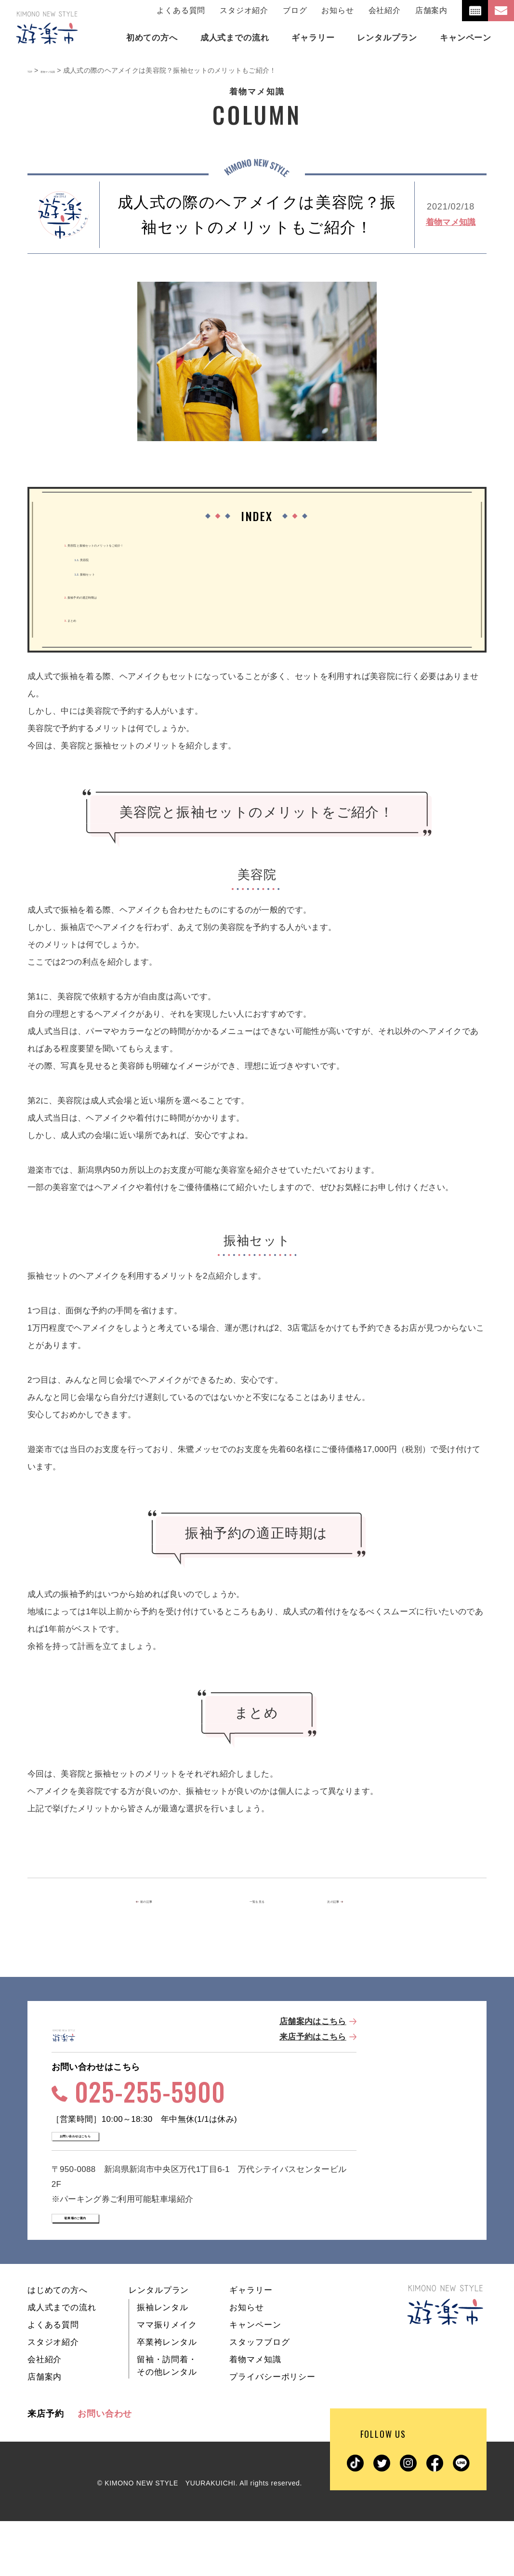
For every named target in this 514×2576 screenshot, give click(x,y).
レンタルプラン (159, 2345)
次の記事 (344, 1902)
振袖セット (103, 572)
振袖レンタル (162, 2362)
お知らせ (337, 10)
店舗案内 (431, 10)
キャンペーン (255, 2379)
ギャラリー (250, 2345)
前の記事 (166, 1902)
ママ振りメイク (167, 2379)
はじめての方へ (57, 2345)
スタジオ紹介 (244, 10)
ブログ (295, 10)
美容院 (95, 558)
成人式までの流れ (61, 2362)
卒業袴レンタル (167, 2397)
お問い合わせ (105, 2468)
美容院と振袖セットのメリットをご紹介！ (148, 544)
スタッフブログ (259, 2397)
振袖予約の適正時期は (110, 596)
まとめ (81, 619)
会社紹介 (385, 10)
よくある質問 (181, 10)
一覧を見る (257, 1902)
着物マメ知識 (451, 222)
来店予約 (45, 2468)
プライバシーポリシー (272, 2431)
